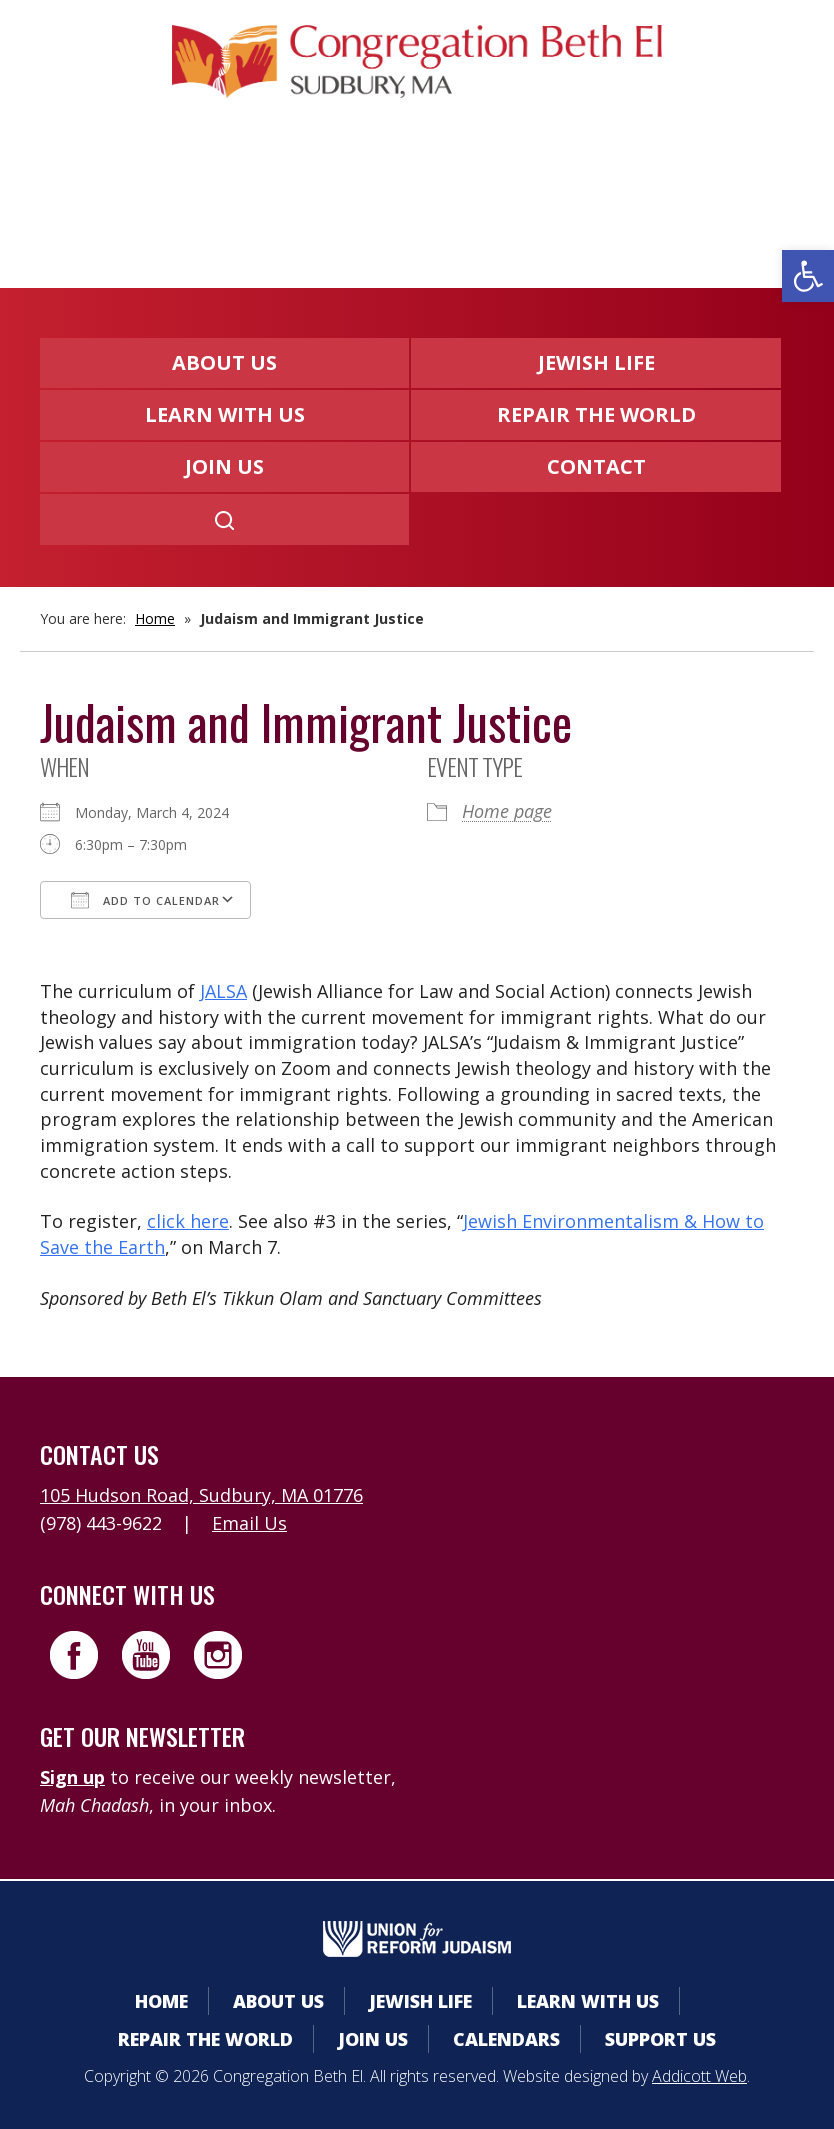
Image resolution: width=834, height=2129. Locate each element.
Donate (484, 192)
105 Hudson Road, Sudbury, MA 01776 (201, 1495)
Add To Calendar (145, 900)
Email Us (249, 1523)
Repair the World (596, 414)
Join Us (224, 466)
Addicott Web (699, 2076)
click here (188, 1221)
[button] (808, 276)
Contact (596, 466)
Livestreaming (638, 192)
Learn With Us (225, 414)
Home (155, 618)
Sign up (72, 1777)
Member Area (187, 192)
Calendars (350, 192)
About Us (224, 362)
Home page (507, 811)
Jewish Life (596, 362)
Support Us (660, 2039)
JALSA (223, 991)
